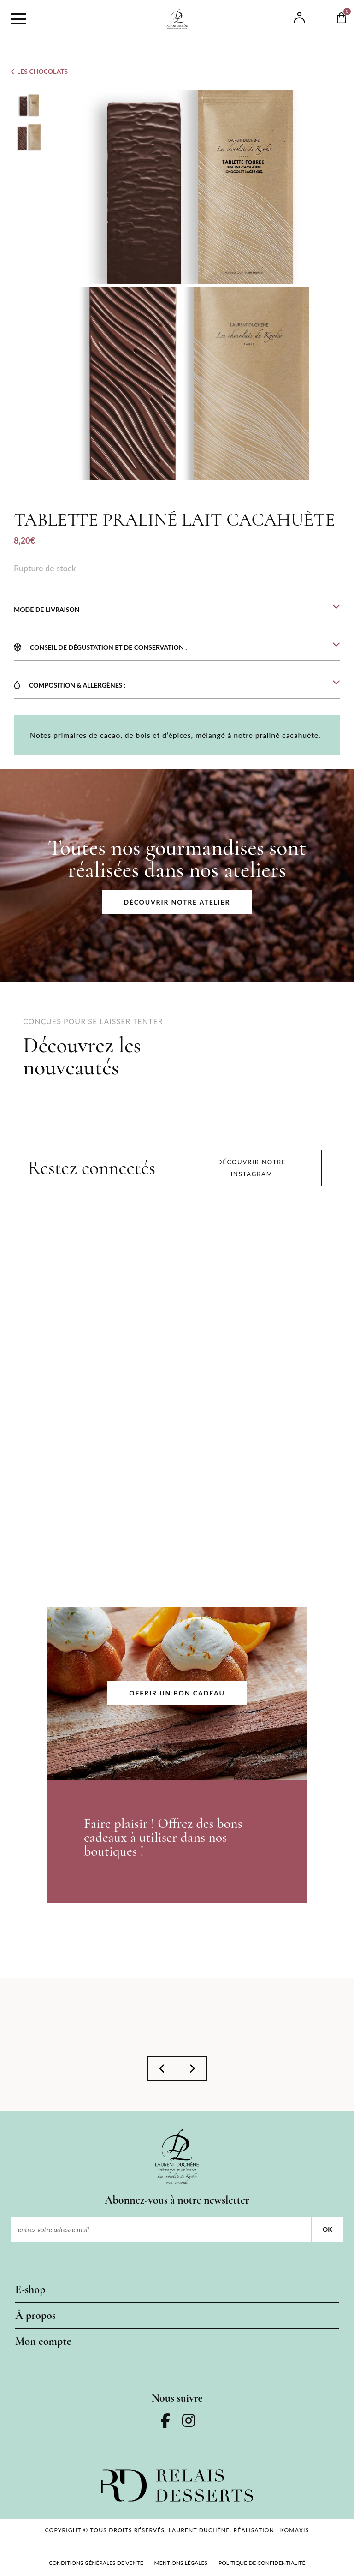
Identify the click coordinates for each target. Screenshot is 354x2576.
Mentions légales (180, 2562)
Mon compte (43, 2341)
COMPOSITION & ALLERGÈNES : (77, 685)
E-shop (30, 2289)
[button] (177, 604)
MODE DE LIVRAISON (47, 609)
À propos (35, 2315)
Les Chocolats (42, 71)
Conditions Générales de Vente (96, 2562)
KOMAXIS (294, 2530)
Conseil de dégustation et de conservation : (108, 647)
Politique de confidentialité (261, 2562)
